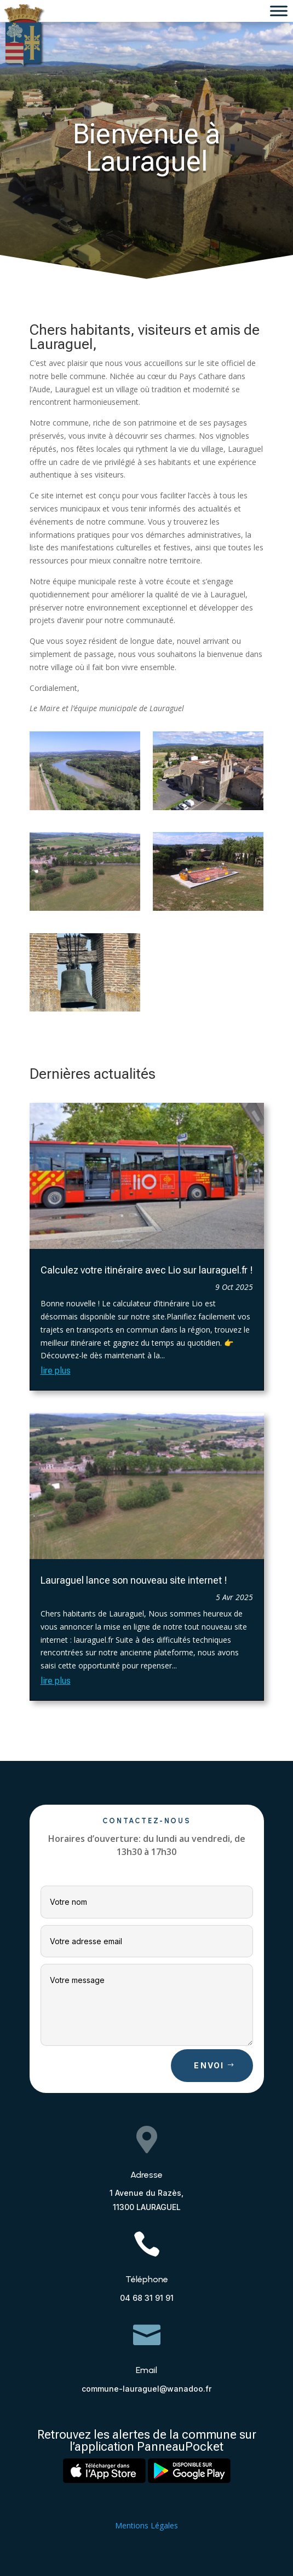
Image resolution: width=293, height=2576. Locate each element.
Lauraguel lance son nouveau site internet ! (134, 1580)
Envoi (209, 2065)
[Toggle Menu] (279, 10)
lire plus (56, 1370)
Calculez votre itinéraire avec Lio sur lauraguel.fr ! (147, 1270)
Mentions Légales (146, 2525)
